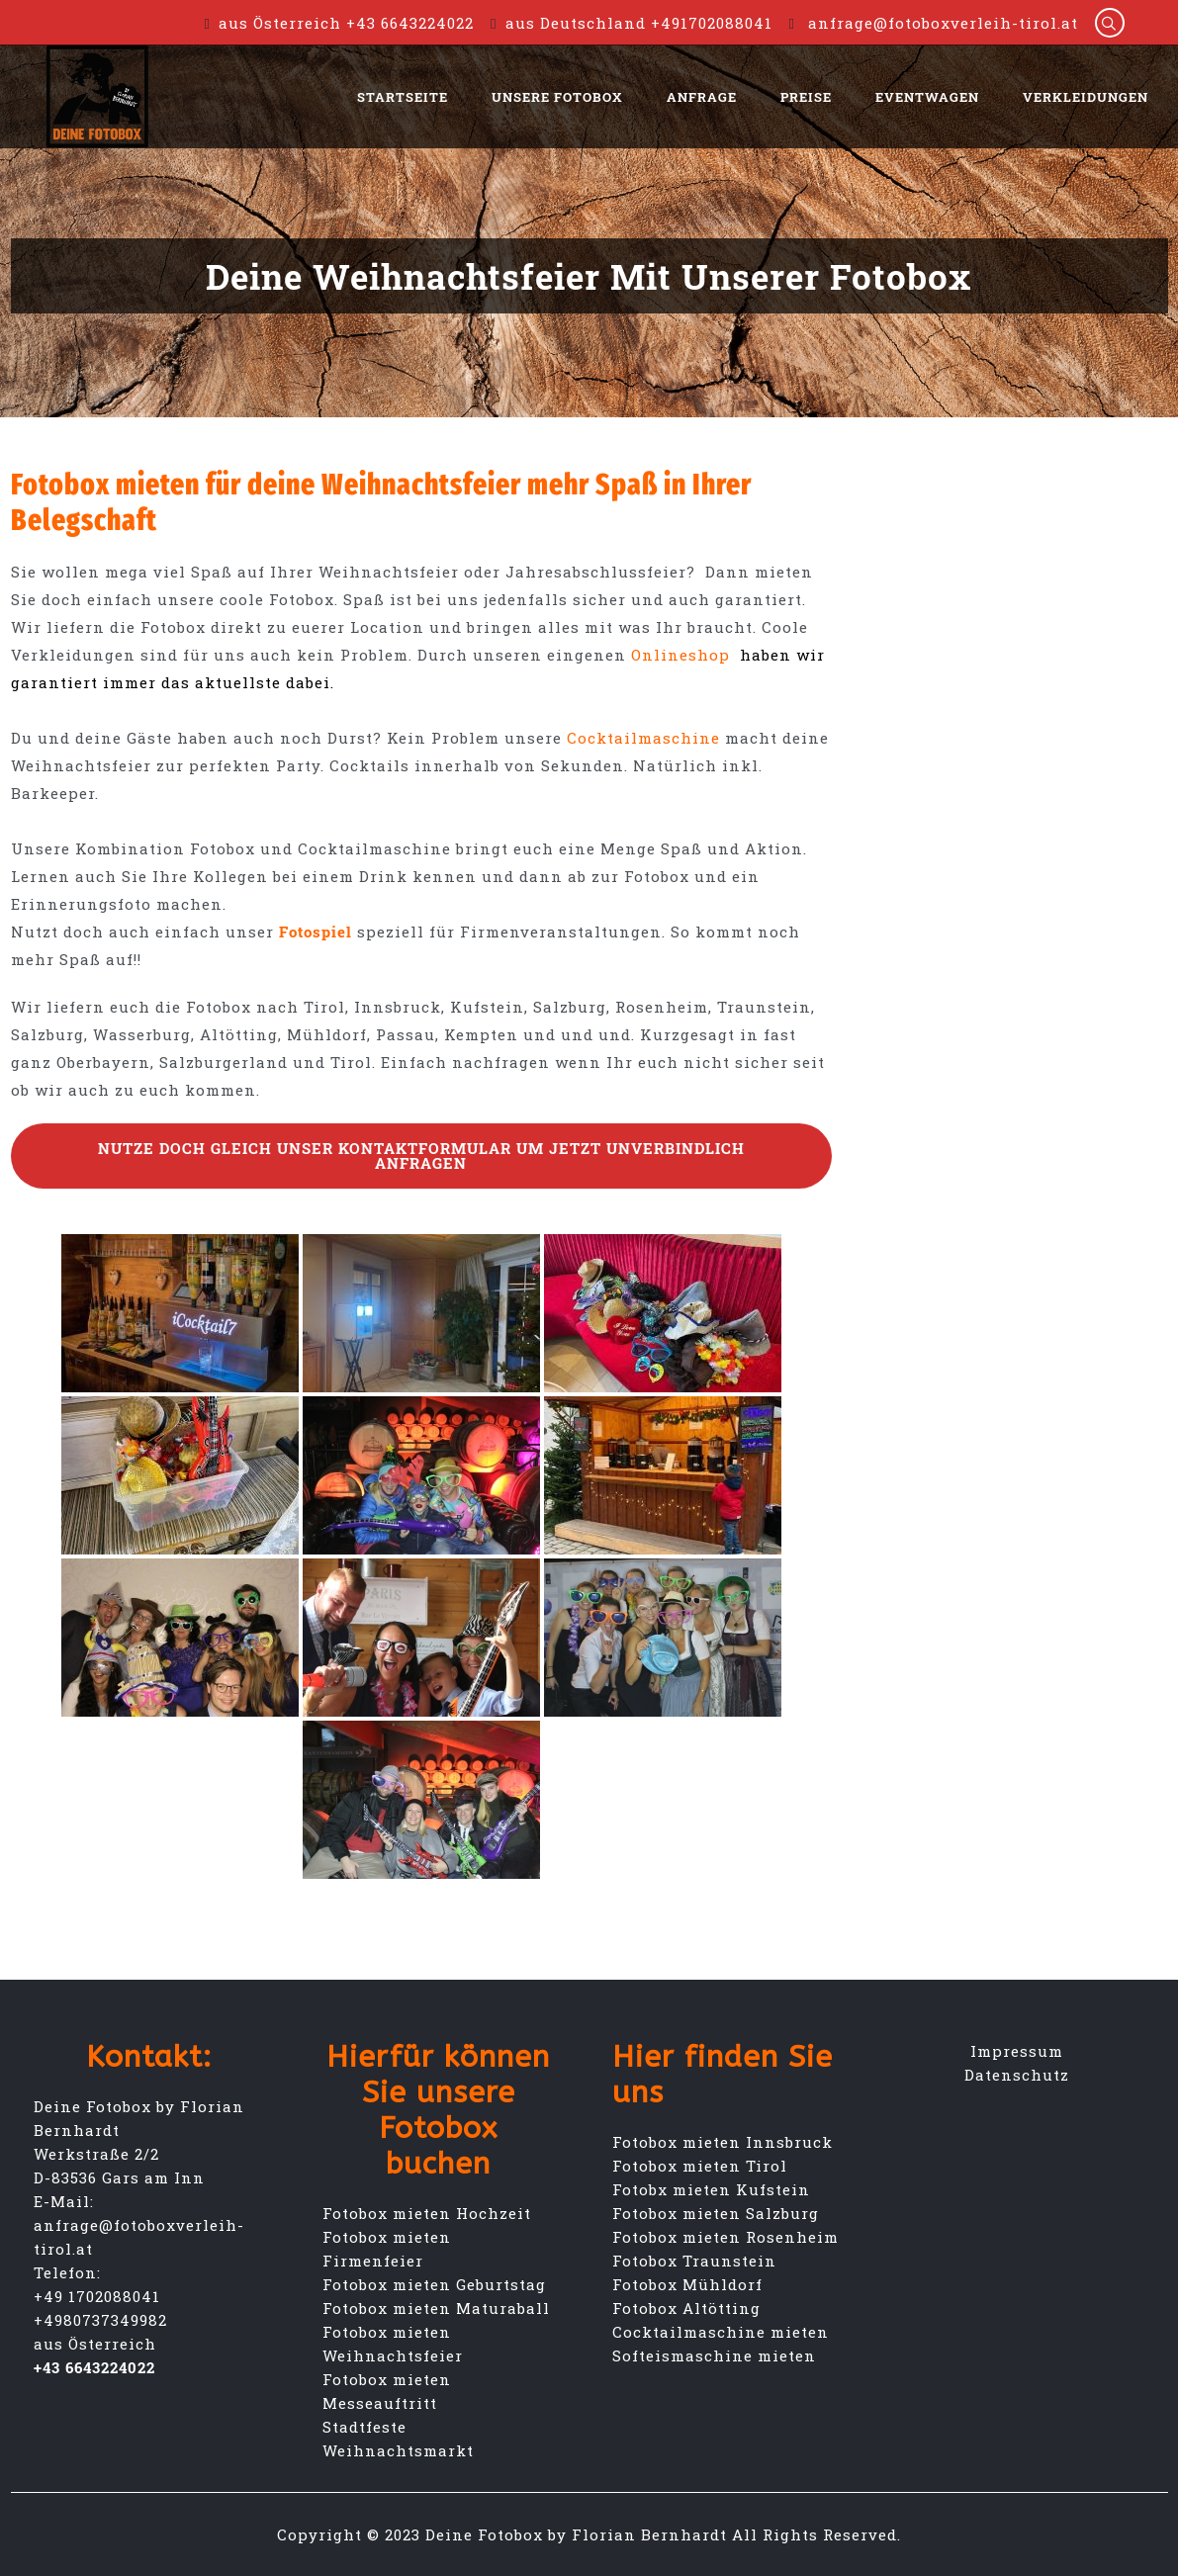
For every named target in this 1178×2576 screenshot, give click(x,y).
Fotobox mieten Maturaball (436, 2308)
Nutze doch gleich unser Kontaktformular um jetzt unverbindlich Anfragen (421, 1155)
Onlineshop (685, 655)
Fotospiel (315, 931)
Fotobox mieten (386, 2332)
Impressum (1016, 2051)
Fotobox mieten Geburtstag (434, 2284)
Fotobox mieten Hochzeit (426, 2213)
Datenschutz (1016, 2075)
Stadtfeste (364, 2427)
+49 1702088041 (97, 2296)
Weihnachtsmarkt (398, 2450)
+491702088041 (711, 23)
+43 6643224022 (410, 23)
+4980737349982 (100, 2320)
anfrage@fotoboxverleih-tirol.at (943, 23)
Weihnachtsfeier (392, 2355)
